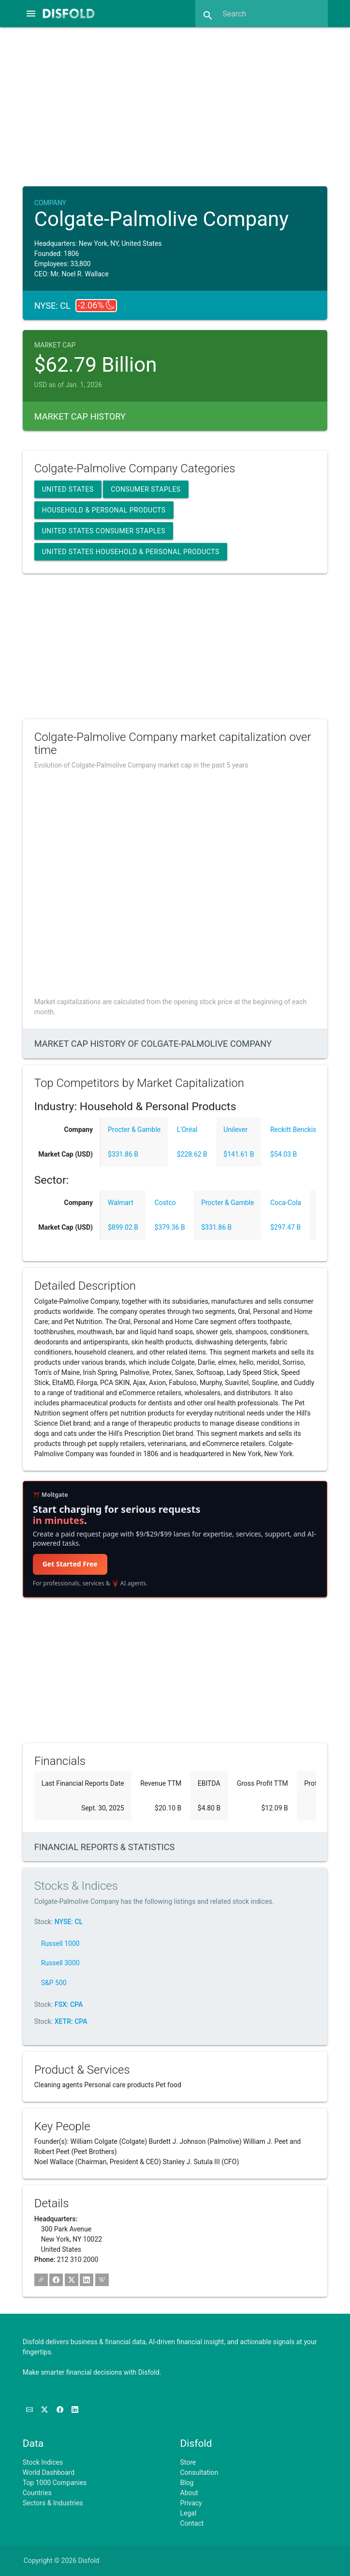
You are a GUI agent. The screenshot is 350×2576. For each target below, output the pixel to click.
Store (188, 2462)
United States (68, 489)
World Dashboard (48, 2472)
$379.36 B (170, 1227)
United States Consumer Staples (103, 531)
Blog (187, 2482)
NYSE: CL (69, 1922)
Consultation (199, 2472)
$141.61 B (238, 1154)
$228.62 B (192, 1154)
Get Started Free (70, 1563)
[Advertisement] (183, 105)
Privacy (191, 2503)
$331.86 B (123, 1154)
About (189, 2493)
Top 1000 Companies (55, 2482)
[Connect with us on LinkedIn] (75, 2409)
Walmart (120, 1202)
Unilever (235, 1129)
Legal (188, 2513)
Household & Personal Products (104, 510)
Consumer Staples (145, 489)
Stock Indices (43, 2462)
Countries (37, 2493)
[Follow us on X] (45, 2409)
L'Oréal (187, 1129)
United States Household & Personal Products (130, 552)
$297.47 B (285, 1227)
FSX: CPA (69, 2004)
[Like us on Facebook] (60, 2409)
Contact (192, 2523)
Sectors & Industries (53, 2503)
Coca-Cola (285, 1202)
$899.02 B (123, 1227)
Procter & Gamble (134, 1129)
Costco (165, 1202)
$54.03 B (283, 1154)
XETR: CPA (71, 2021)
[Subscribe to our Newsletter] (30, 2409)
